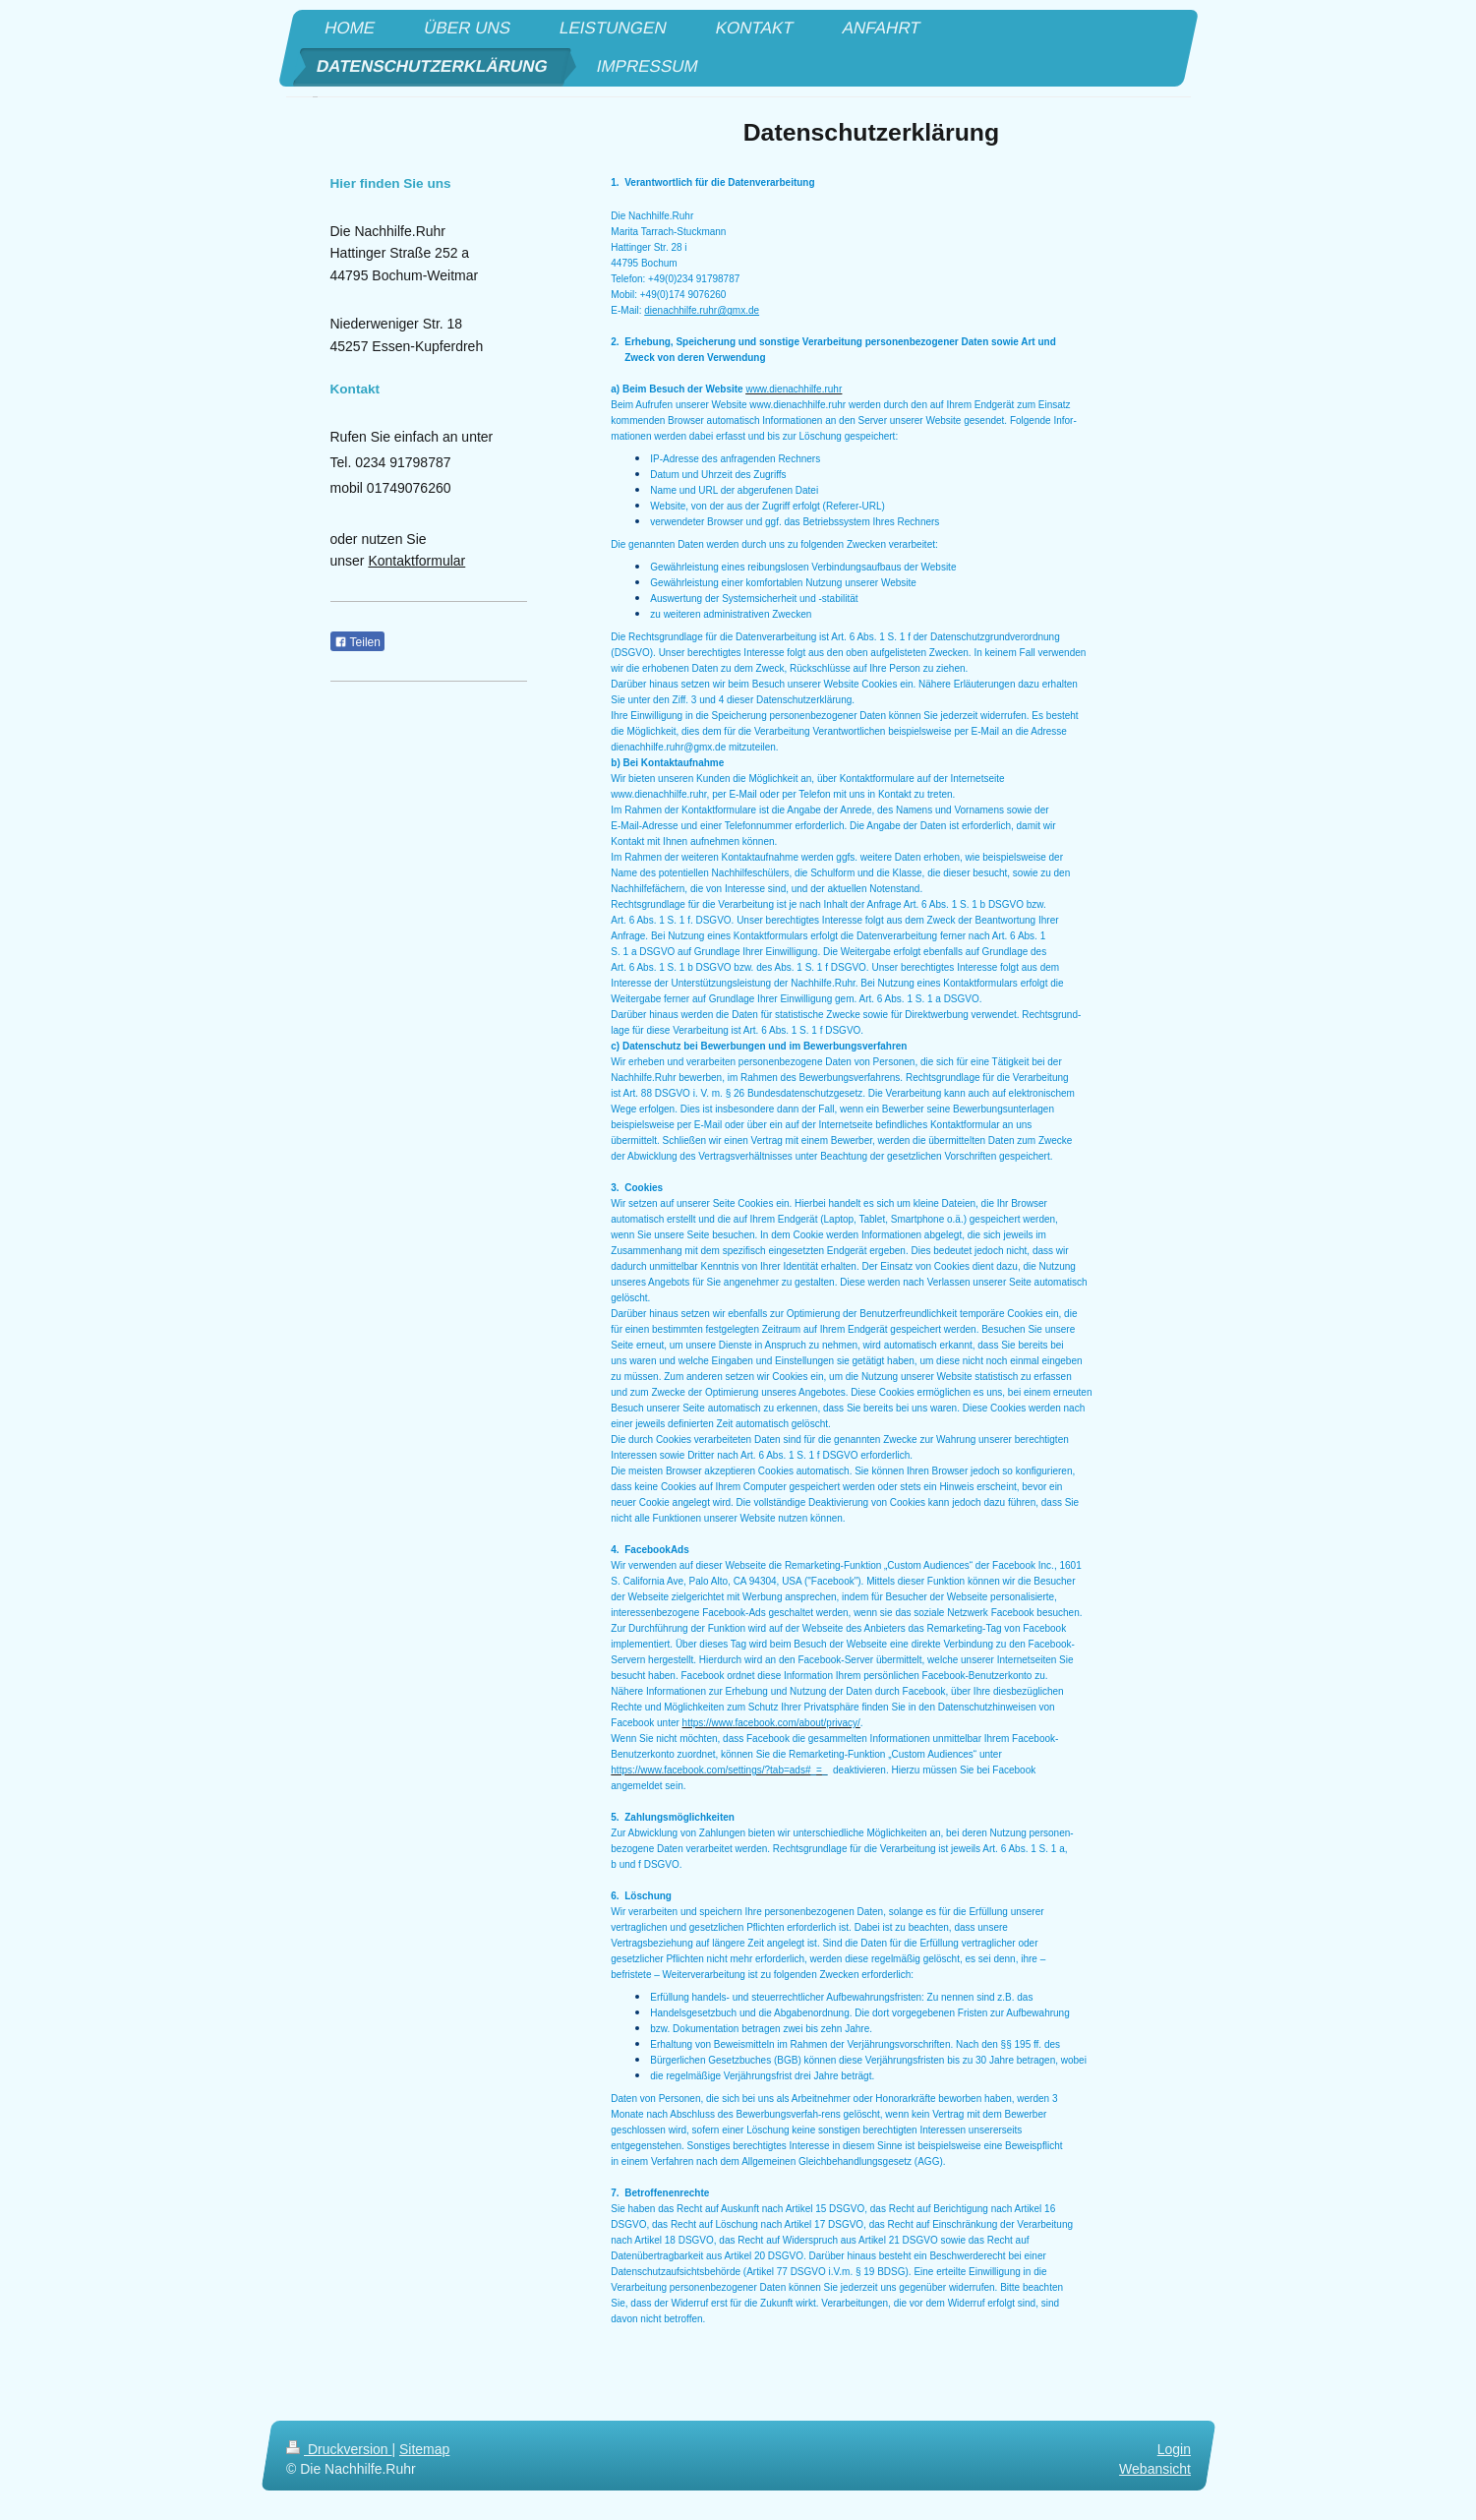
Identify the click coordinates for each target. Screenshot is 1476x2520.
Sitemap (424, 2449)
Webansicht (1155, 2469)
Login (1173, 2449)
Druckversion (338, 2449)
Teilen (357, 642)
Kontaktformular (416, 561)
